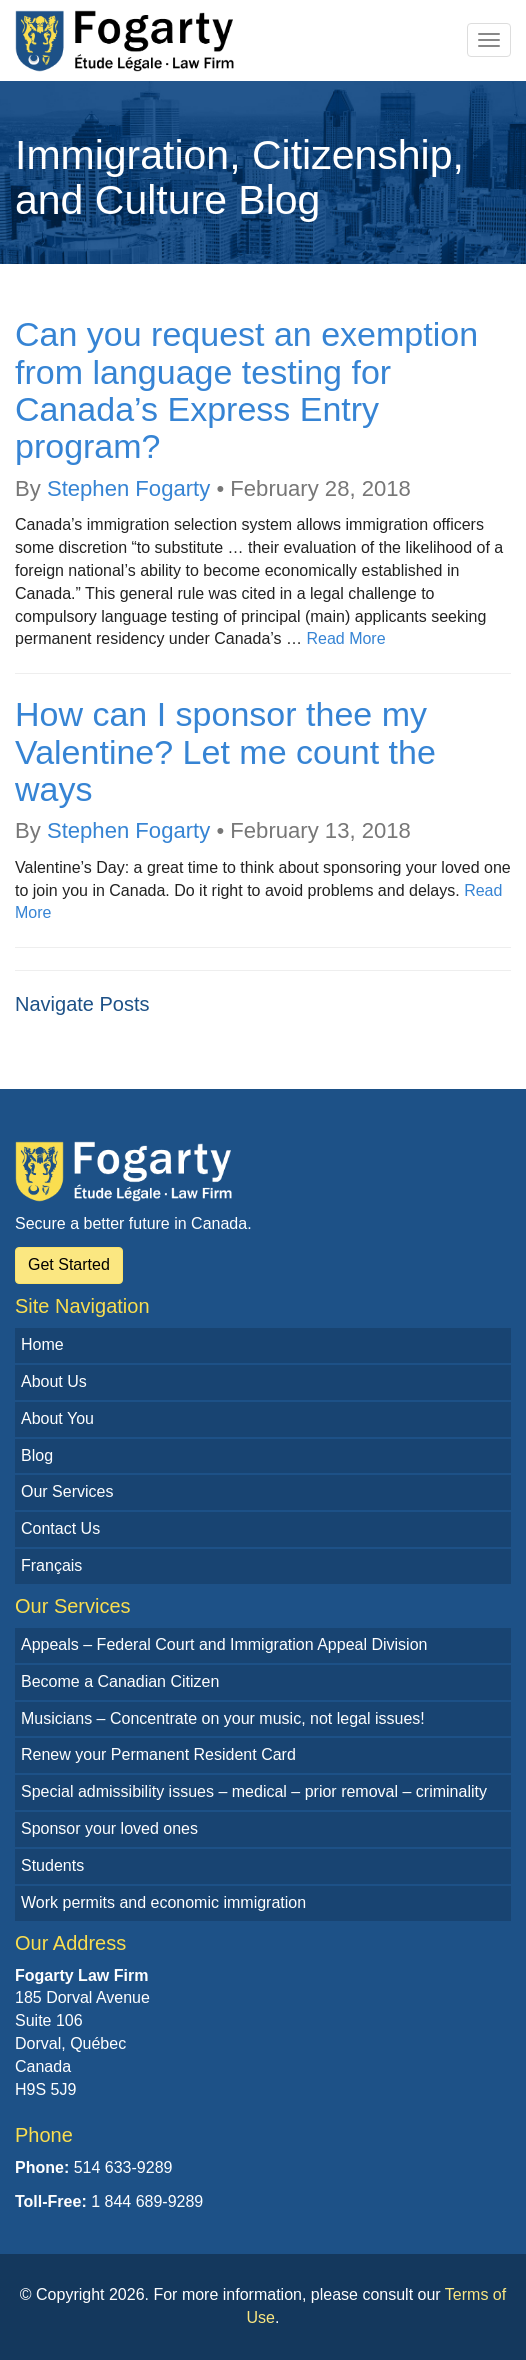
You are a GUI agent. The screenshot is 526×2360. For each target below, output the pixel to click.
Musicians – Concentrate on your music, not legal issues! (223, 1718)
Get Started (69, 1264)
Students (52, 1865)
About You (57, 1418)
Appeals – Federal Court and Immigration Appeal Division (224, 1644)
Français (51, 1565)
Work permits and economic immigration (163, 1902)
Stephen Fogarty (128, 488)
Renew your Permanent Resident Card (158, 1754)
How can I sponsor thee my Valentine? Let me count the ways (225, 751)
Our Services (67, 1491)
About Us (54, 1381)
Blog (37, 1455)
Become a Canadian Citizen (120, 1681)
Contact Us (60, 1528)
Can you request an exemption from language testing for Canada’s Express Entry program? (246, 390)
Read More (345, 638)
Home (42, 1344)
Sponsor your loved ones (109, 1828)
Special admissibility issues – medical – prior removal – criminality (254, 1791)
